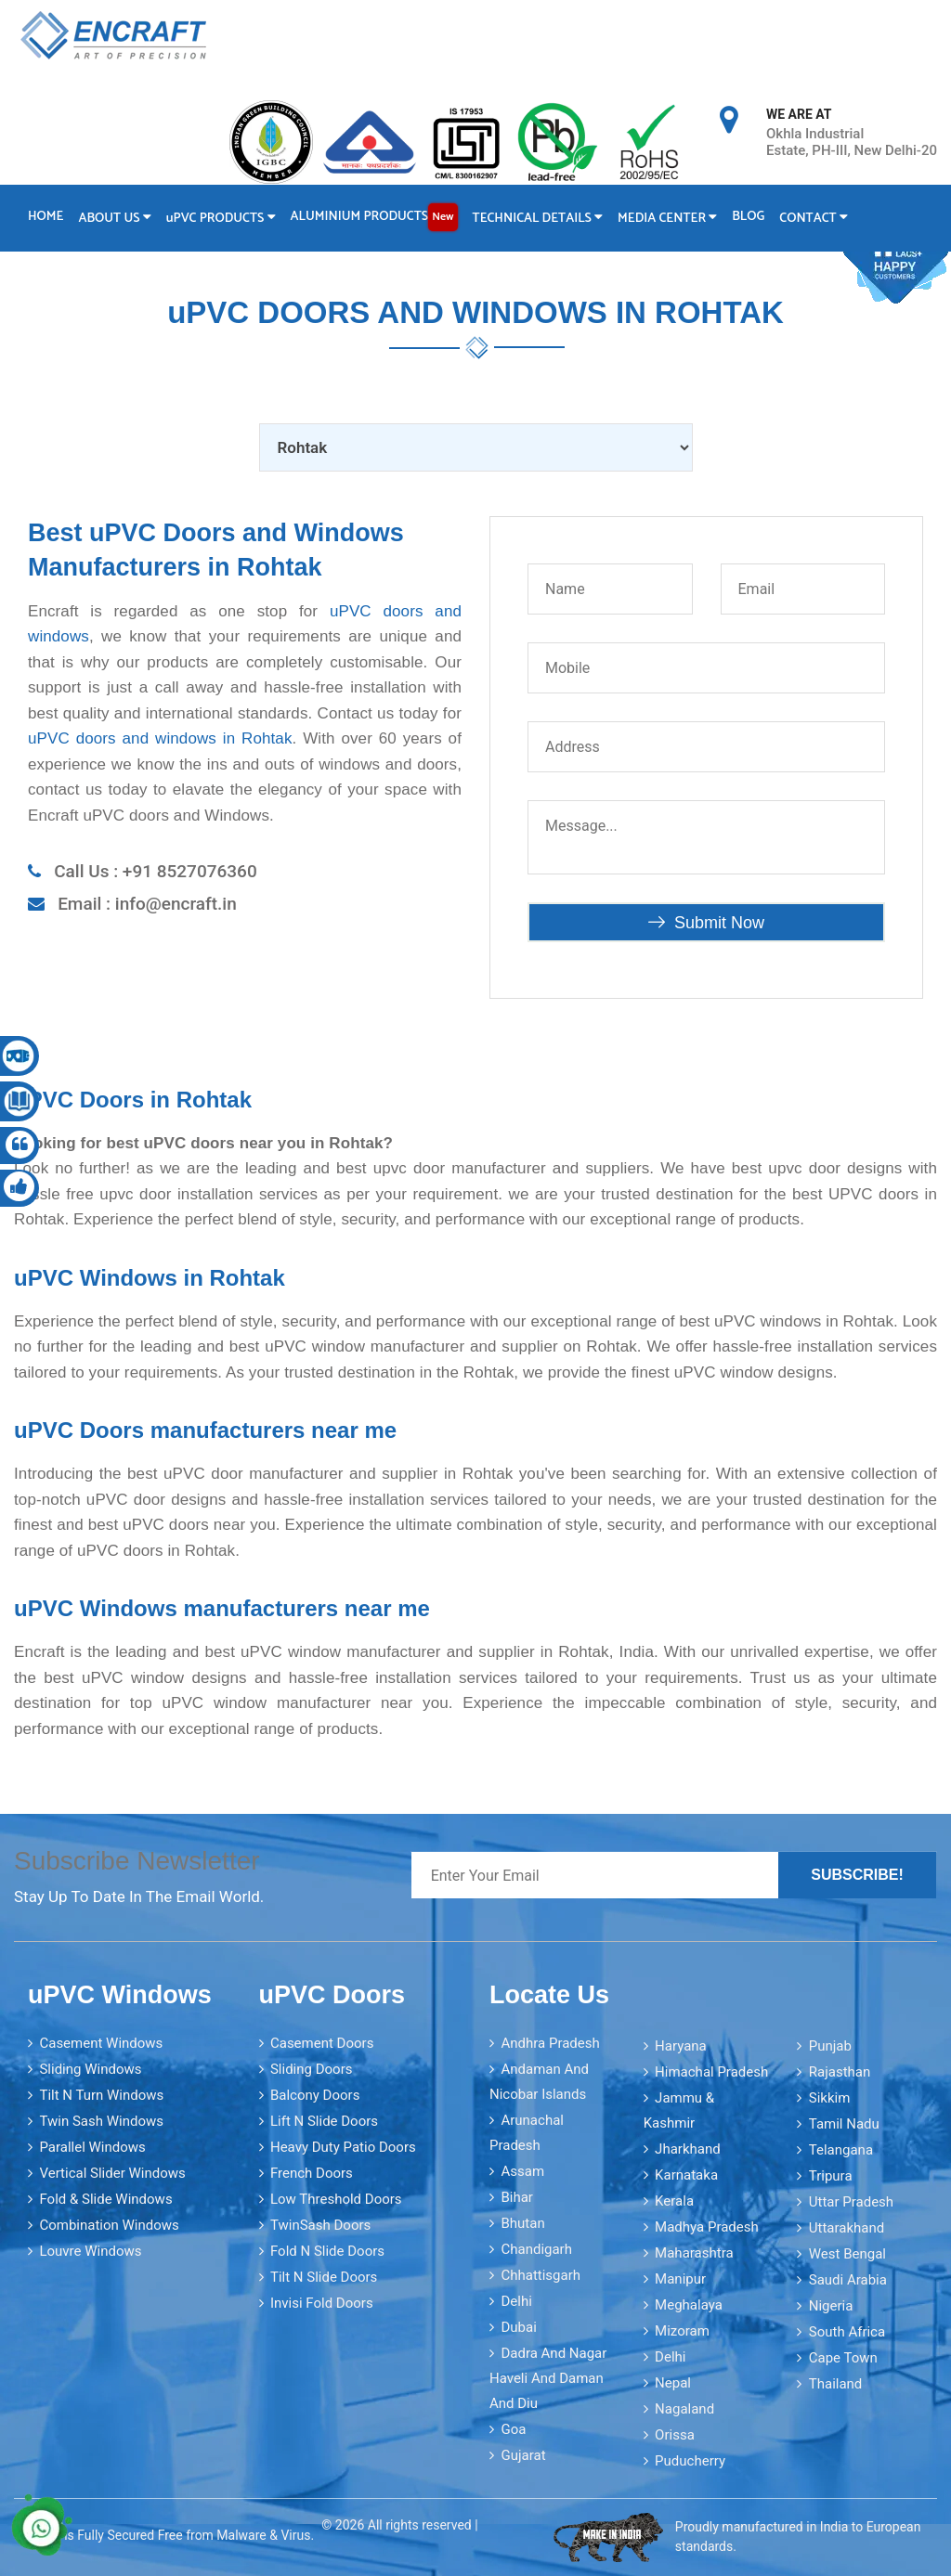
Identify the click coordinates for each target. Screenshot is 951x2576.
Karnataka (686, 2175)
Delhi (516, 2301)
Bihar (517, 2197)
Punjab (830, 2046)
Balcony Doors (314, 2095)
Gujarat (523, 2455)
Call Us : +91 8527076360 (155, 871)
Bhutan (522, 2223)
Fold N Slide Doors (327, 2251)
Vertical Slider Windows (112, 2173)
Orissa (675, 2435)
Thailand (836, 2383)
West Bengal (847, 2254)
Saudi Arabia (848, 2280)
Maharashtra (694, 2253)
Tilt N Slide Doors (323, 2277)
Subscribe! (857, 1875)
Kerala (674, 2201)
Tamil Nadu (844, 2124)
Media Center (667, 218)
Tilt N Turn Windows (101, 2095)
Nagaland (684, 2409)
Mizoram (682, 2331)
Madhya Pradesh (707, 2227)
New (442, 217)
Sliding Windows (90, 2069)
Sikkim (830, 2098)
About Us (114, 218)
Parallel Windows (92, 2147)
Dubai (518, 2327)
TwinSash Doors (320, 2225)
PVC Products (221, 218)
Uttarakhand (846, 2228)
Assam (522, 2171)
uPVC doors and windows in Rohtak (160, 738)
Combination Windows (108, 2225)
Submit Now (706, 922)
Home (45, 216)
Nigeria (831, 2306)
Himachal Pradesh (711, 2072)
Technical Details (538, 218)
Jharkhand (688, 2149)
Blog (748, 216)
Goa (513, 2429)
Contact (813, 218)
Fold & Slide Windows (105, 2199)
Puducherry (690, 2461)
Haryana (681, 2046)
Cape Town (843, 2357)
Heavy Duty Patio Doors (343, 2147)
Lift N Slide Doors (324, 2121)
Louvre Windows (90, 2251)
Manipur (680, 2279)
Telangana (841, 2150)
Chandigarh (536, 2249)
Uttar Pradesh (851, 2202)
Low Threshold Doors (336, 2199)
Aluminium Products (374, 217)
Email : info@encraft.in (147, 903)
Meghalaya (689, 2305)
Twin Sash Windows (101, 2121)
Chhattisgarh (540, 2275)
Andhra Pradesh (550, 2043)
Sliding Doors (311, 2069)
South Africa (847, 2332)
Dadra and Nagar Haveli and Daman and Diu (547, 2378)
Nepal (673, 2383)
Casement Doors (321, 2043)
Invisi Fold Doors (321, 2303)
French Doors (311, 2173)
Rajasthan (840, 2072)
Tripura (831, 2176)
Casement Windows (101, 2043)
